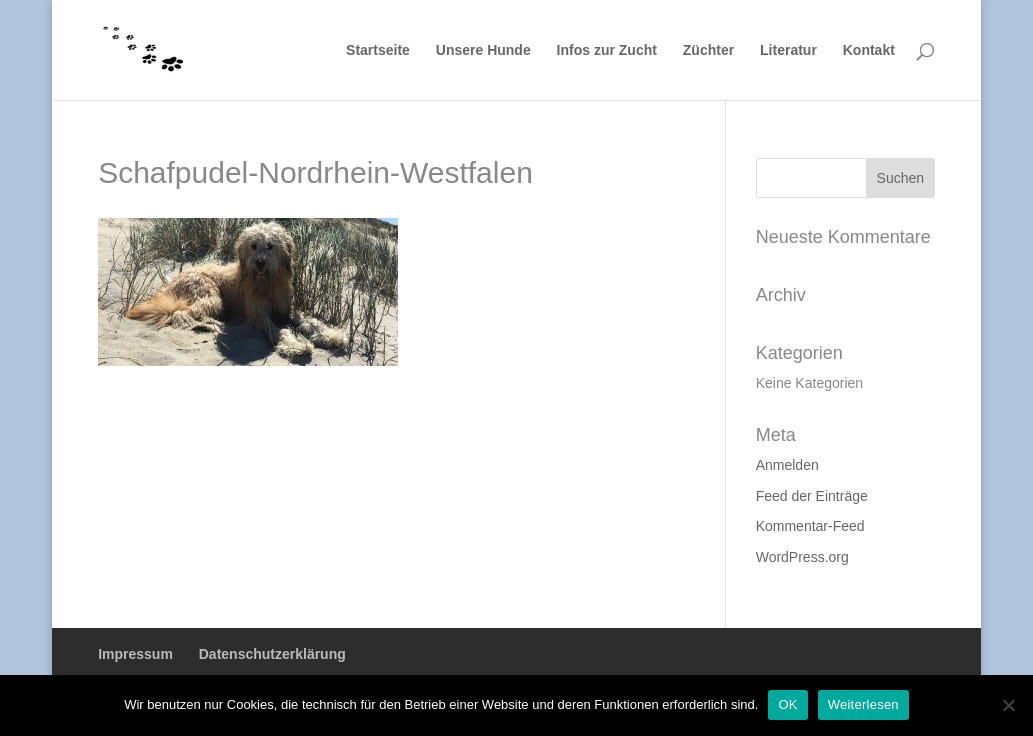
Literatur (788, 50)
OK (787, 704)
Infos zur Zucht (607, 50)
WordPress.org (802, 557)
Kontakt (869, 50)
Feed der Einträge (812, 496)
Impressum (135, 654)
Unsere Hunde (483, 50)
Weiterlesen (863, 704)
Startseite (378, 50)
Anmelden (787, 465)
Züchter (708, 50)
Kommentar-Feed (810, 526)
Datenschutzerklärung (272, 654)
